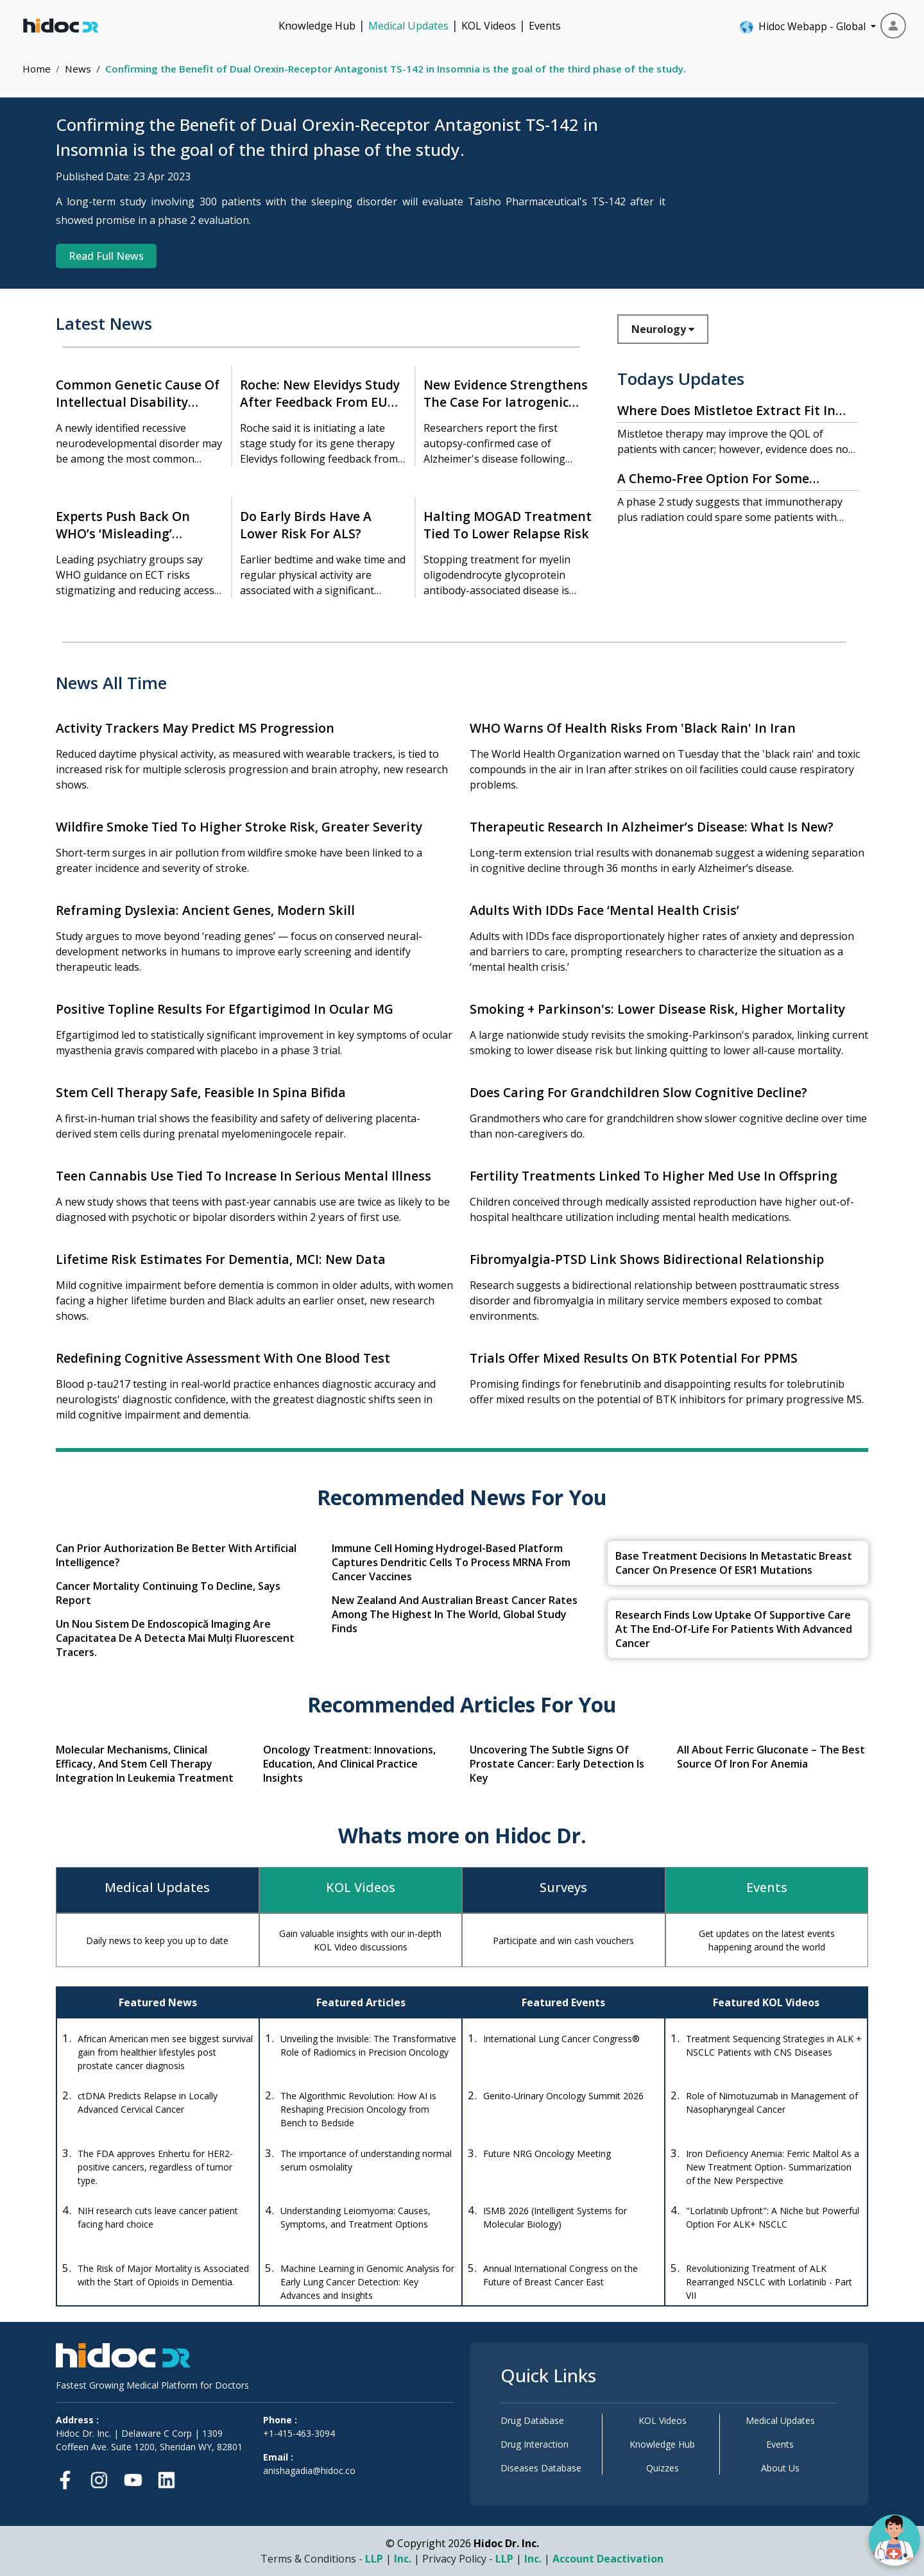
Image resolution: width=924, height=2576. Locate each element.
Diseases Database (541, 2468)
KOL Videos (488, 26)
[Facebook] (69, 2477)
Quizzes (662, 2468)
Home (36, 68)
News (78, 68)
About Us (780, 2468)
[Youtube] (133, 2477)
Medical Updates (408, 26)
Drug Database (532, 2420)
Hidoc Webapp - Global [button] (803, 27)
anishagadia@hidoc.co (309, 2470)
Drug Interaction (535, 2444)
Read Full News (106, 256)
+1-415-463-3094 (299, 2433)
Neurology (662, 329)
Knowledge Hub (316, 26)
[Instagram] (99, 2477)
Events (545, 26)
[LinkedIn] (167, 2477)
